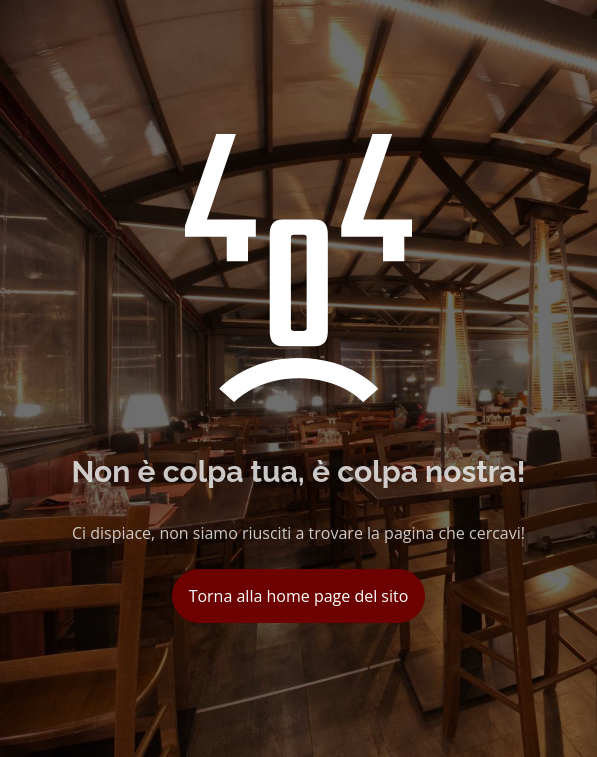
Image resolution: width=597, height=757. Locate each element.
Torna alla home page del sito (299, 596)
